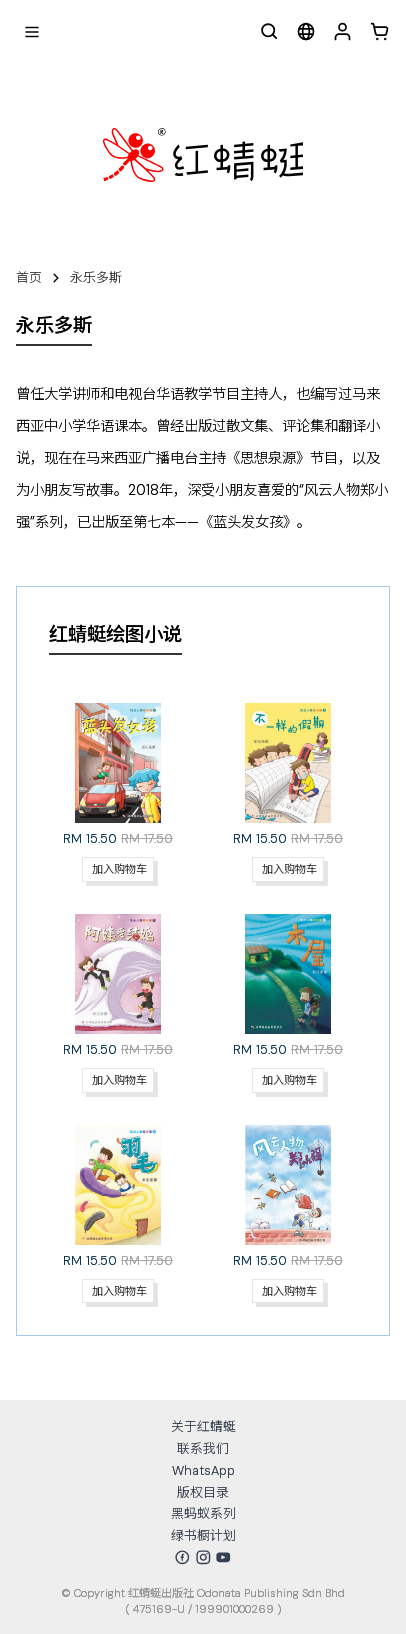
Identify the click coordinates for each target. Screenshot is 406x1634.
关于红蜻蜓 (203, 1426)
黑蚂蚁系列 (203, 1513)
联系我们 (203, 1448)
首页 (29, 277)
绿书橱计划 (203, 1535)
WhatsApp (203, 1470)
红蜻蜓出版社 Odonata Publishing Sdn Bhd (236, 1593)
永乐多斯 (96, 277)
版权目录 (203, 1492)
